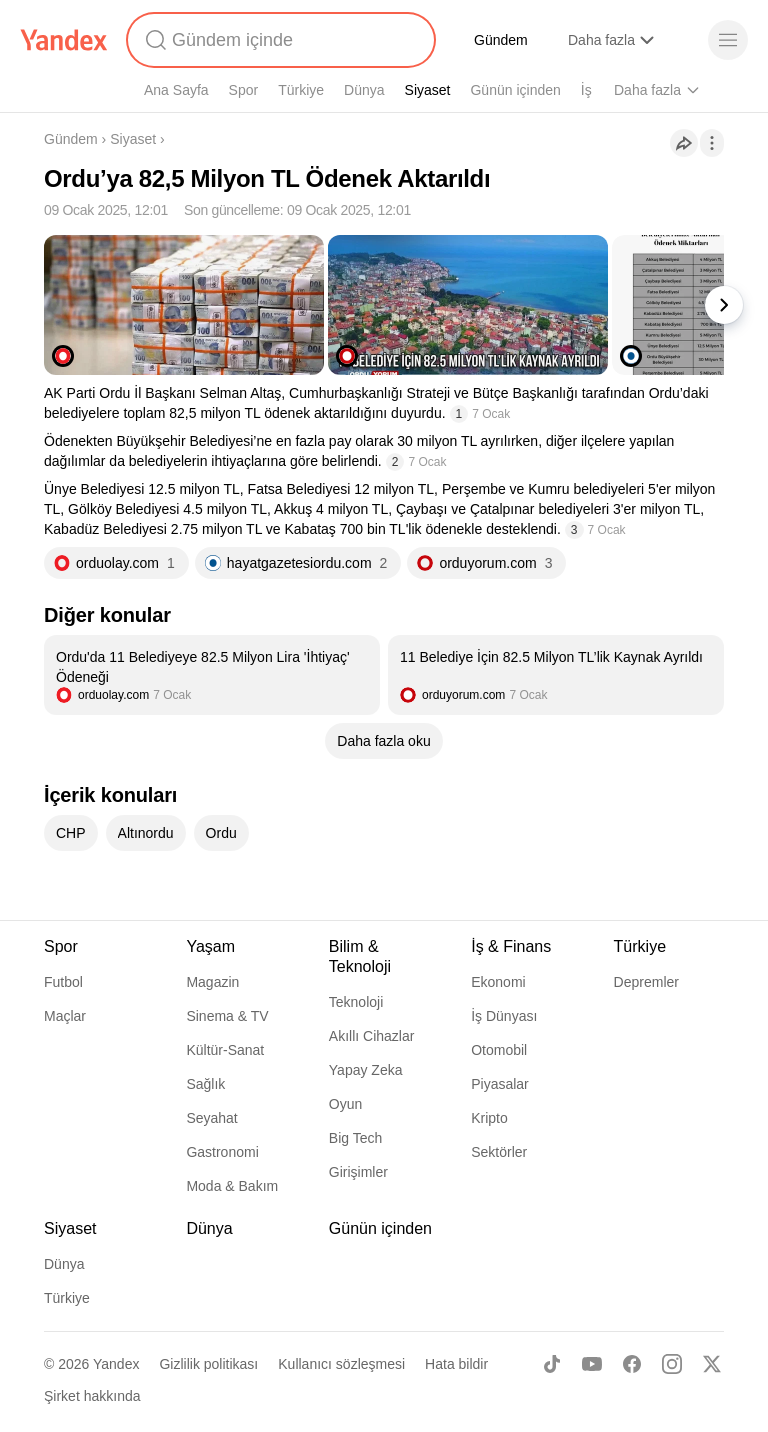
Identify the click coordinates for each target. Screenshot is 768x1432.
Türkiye (301, 90)
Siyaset (428, 90)
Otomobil (499, 1050)
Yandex (116, 1364)
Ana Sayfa (176, 90)
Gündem (501, 40)
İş (586, 90)
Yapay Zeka (366, 1070)
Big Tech (355, 1138)
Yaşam (210, 946)
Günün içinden (515, 90)
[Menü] (728, 40)
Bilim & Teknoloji (360, 956)
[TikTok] (552, 1364)
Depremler (646, 982)
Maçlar (65, 1016)
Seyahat (211, 1118)
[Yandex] (64, 40)
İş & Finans (511, 946)
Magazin (212, 982)
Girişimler (358, 1172)
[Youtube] (592, 1364)
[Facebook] (632, 1364)
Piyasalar (500, 1084)
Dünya (364, 90)
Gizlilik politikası (208, 1364)
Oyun (345, 1104)
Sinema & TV (227, 1016)
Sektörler (499, 1152)
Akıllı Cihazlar (372, 1036)
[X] (712, 1364)
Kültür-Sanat (225, 1050)
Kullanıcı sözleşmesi (341, 1364)
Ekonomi (498, 982)
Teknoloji (356, 1002)
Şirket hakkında (92, 1396)
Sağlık (205, 1084)
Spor (244, 90)
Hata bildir (456, 1364)
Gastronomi (222, 1152)
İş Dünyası (504, 1016)
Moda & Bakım (232, 1186)
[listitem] (212, 675)
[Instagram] (672, 1364)
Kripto (489, 1118)
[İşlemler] (712, 143)
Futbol (63, 982)
